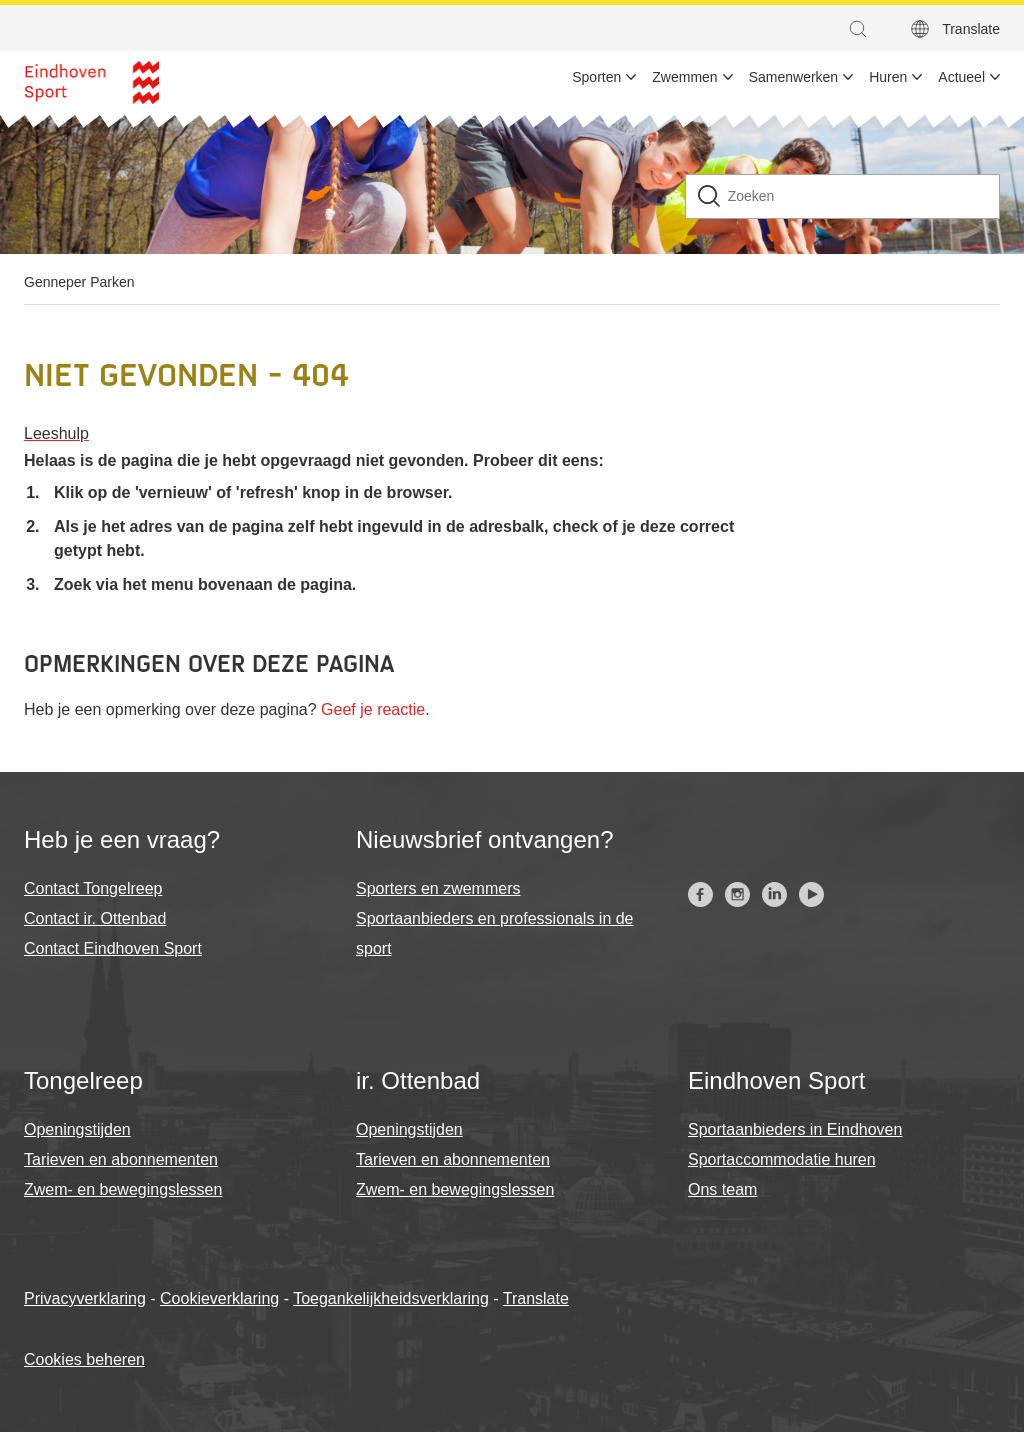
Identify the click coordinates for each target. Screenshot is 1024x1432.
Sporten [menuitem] (596, 77)
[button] (863, 29)
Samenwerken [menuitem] (794, 77)
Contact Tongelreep (93, 888)
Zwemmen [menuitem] (684, 77)
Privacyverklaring (85, 1298)
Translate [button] (971, 29)
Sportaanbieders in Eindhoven (795, 1129)
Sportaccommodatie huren (782, 1159)
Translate (536, 1298)
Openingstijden (77, 1129)
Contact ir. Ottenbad (95, 918)
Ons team (722, 1189)
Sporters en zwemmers (438, 888)
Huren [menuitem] (888, 77)
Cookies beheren (84, 1359)
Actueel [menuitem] (961, 77)
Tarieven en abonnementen (121, 1159)
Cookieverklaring (219, 1298)
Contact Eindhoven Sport (113, 948)
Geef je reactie (373, 709)
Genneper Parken (79, 282)
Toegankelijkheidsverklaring (391, 1298)
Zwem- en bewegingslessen (123, 1189)
